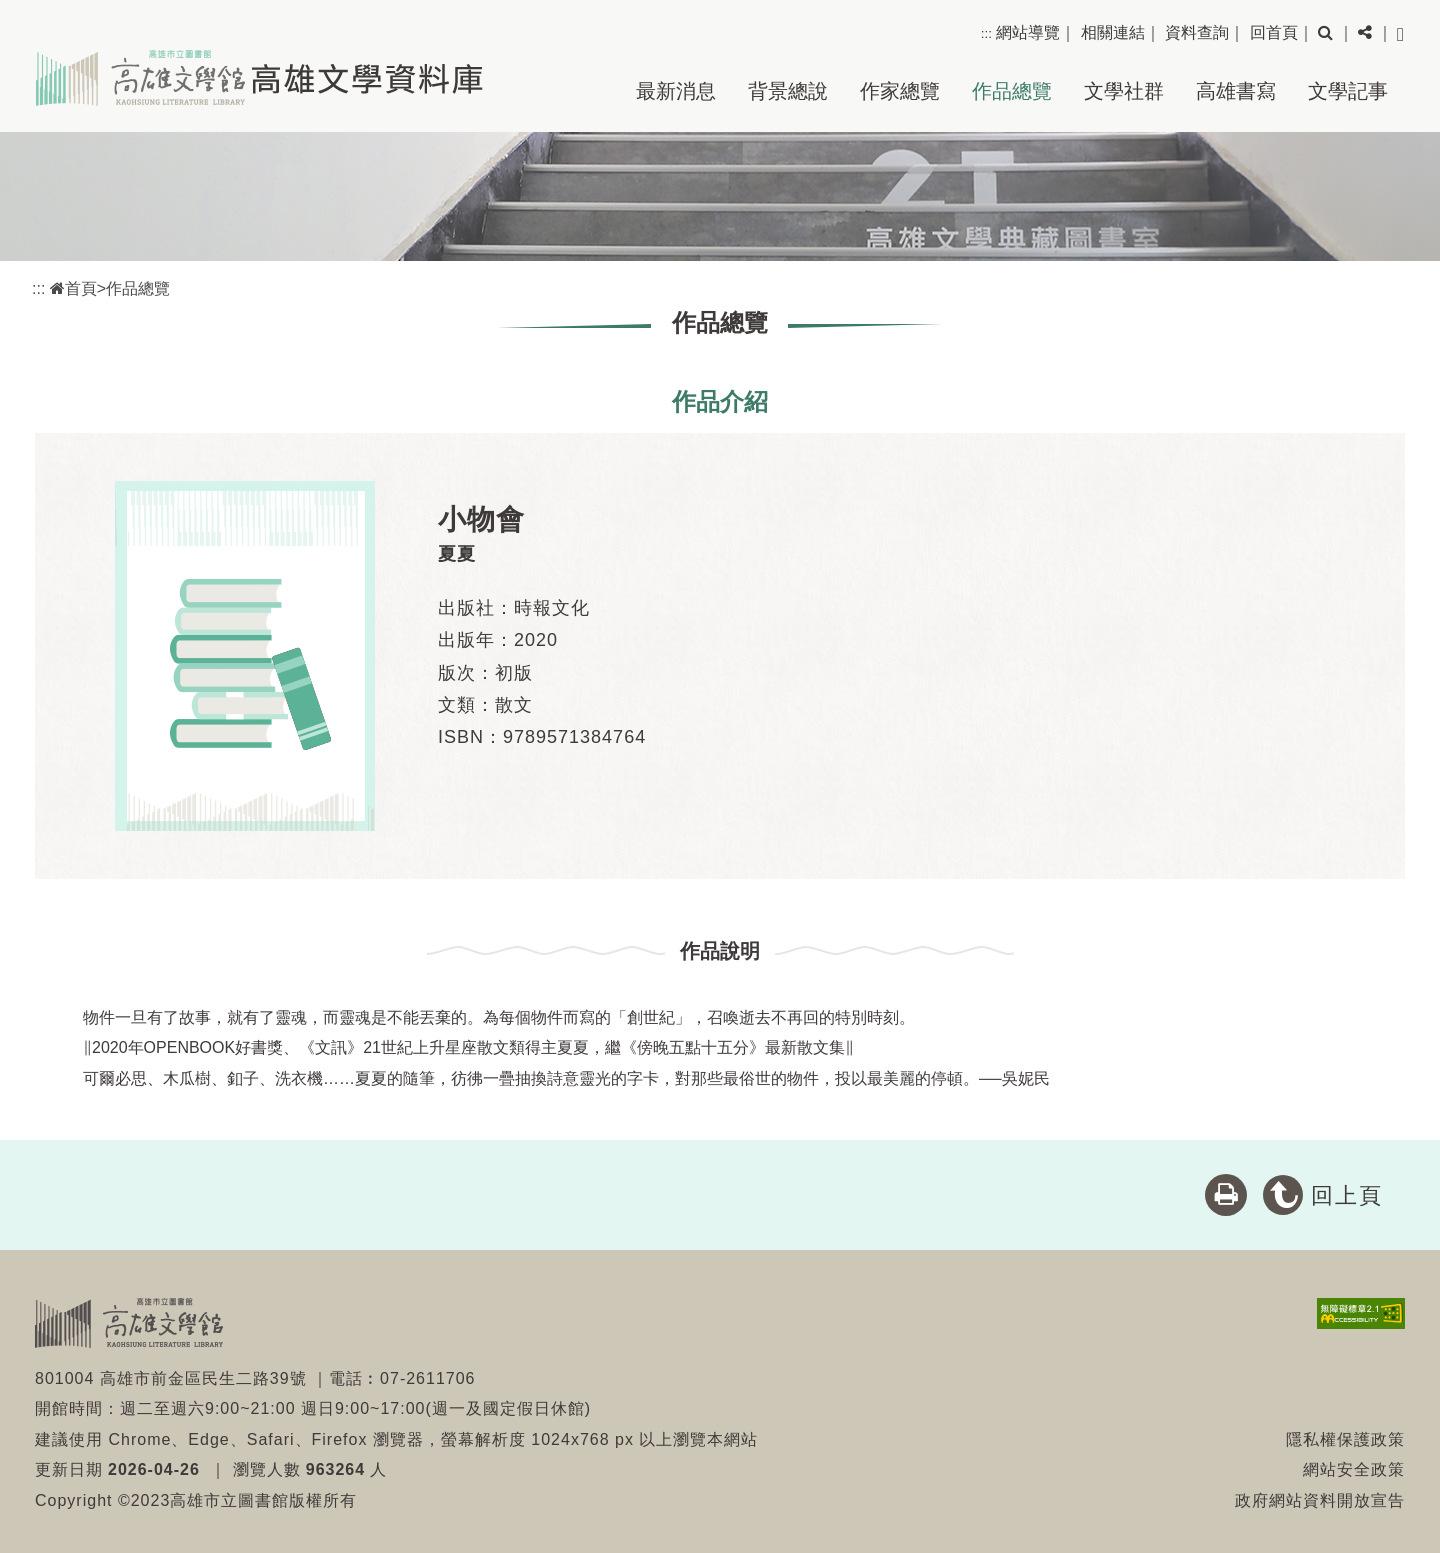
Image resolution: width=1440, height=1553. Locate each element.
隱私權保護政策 (1345, 1439)
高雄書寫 (1236, 91)
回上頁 (1347, 1195)
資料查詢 (1197, 32)
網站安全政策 (1354, 1469)
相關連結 (1113, 32)
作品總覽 (1012, 91)
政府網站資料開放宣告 (1320, 1500)
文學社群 (1124, 91)
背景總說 (788, 91)
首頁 (73, 288)
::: (986, 33)
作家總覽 (900, 91)
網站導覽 (1028, 32)
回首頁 (1274, 32)
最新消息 (676, 91)
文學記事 (1348, 91)
